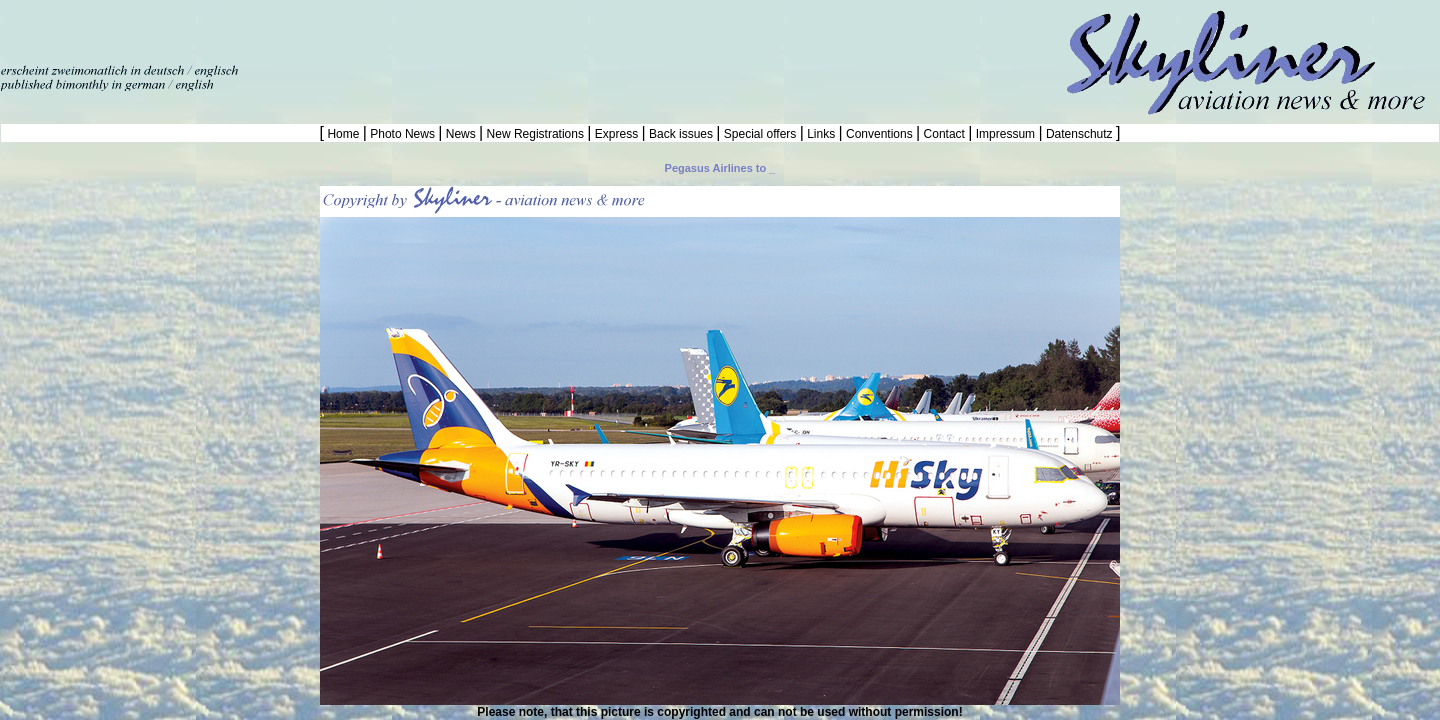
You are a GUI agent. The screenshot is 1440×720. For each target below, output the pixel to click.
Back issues (681, 134)
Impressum (1005, 134)
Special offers (760, 134)
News (460, 134)
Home (343, 134)
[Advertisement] (234, 30)
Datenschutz (1079, 134)
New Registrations (535, 134)
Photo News (402, 134)
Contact (944, 134)
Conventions (879, 134)
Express (616, 134)
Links (821, 134)
